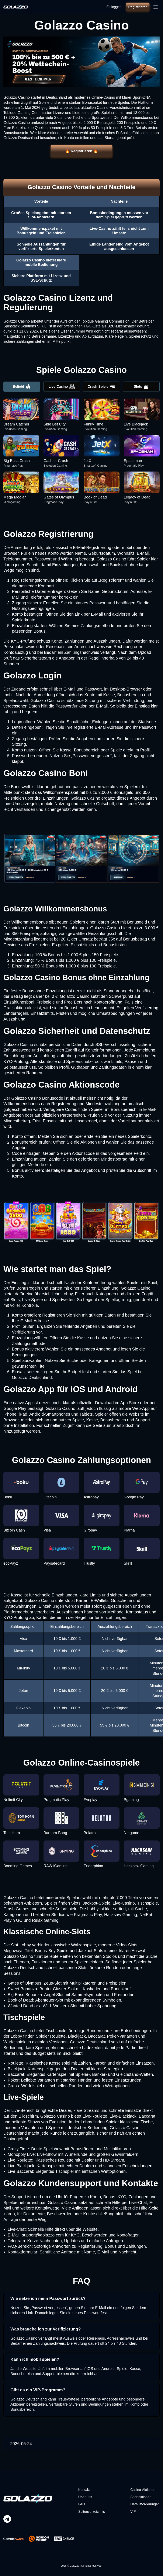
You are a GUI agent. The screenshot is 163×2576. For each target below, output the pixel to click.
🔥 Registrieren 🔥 (81, 151)
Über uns (85, 2497)
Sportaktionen (140, 2497)
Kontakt (84, 2490)
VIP (133, 2511)
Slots (141, 386)
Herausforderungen (145, 2504)
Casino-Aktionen (142, 2490)
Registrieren (138, 7)
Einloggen (113, 7)
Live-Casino (62, 386)
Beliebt (22, 386)
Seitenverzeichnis (91, 2511)
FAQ (81, 2504)
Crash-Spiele (101, 386)
